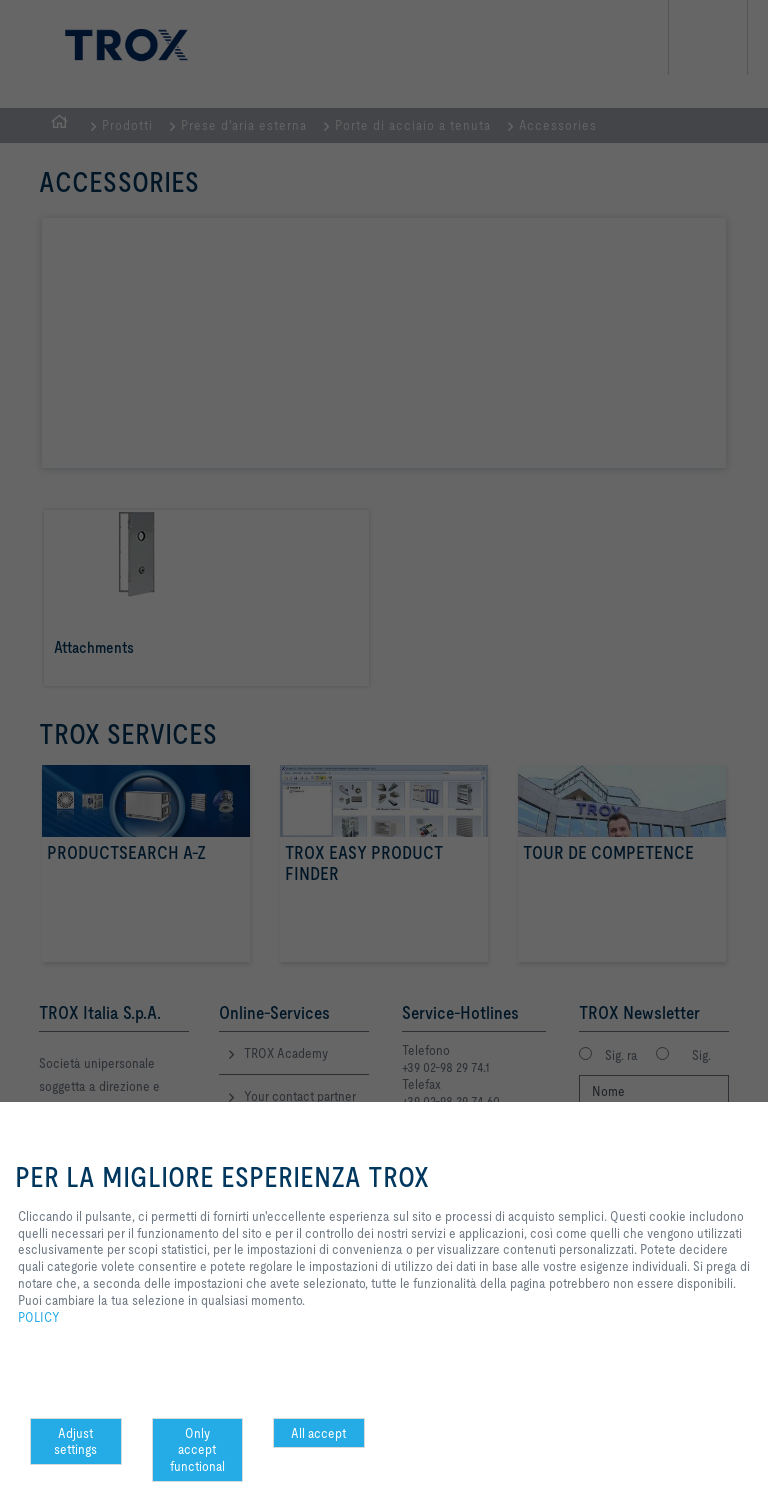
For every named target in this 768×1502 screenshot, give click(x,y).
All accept (318, 1433)
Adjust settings (75, 1441)
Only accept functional (197, 1450)
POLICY (39, 1317)
